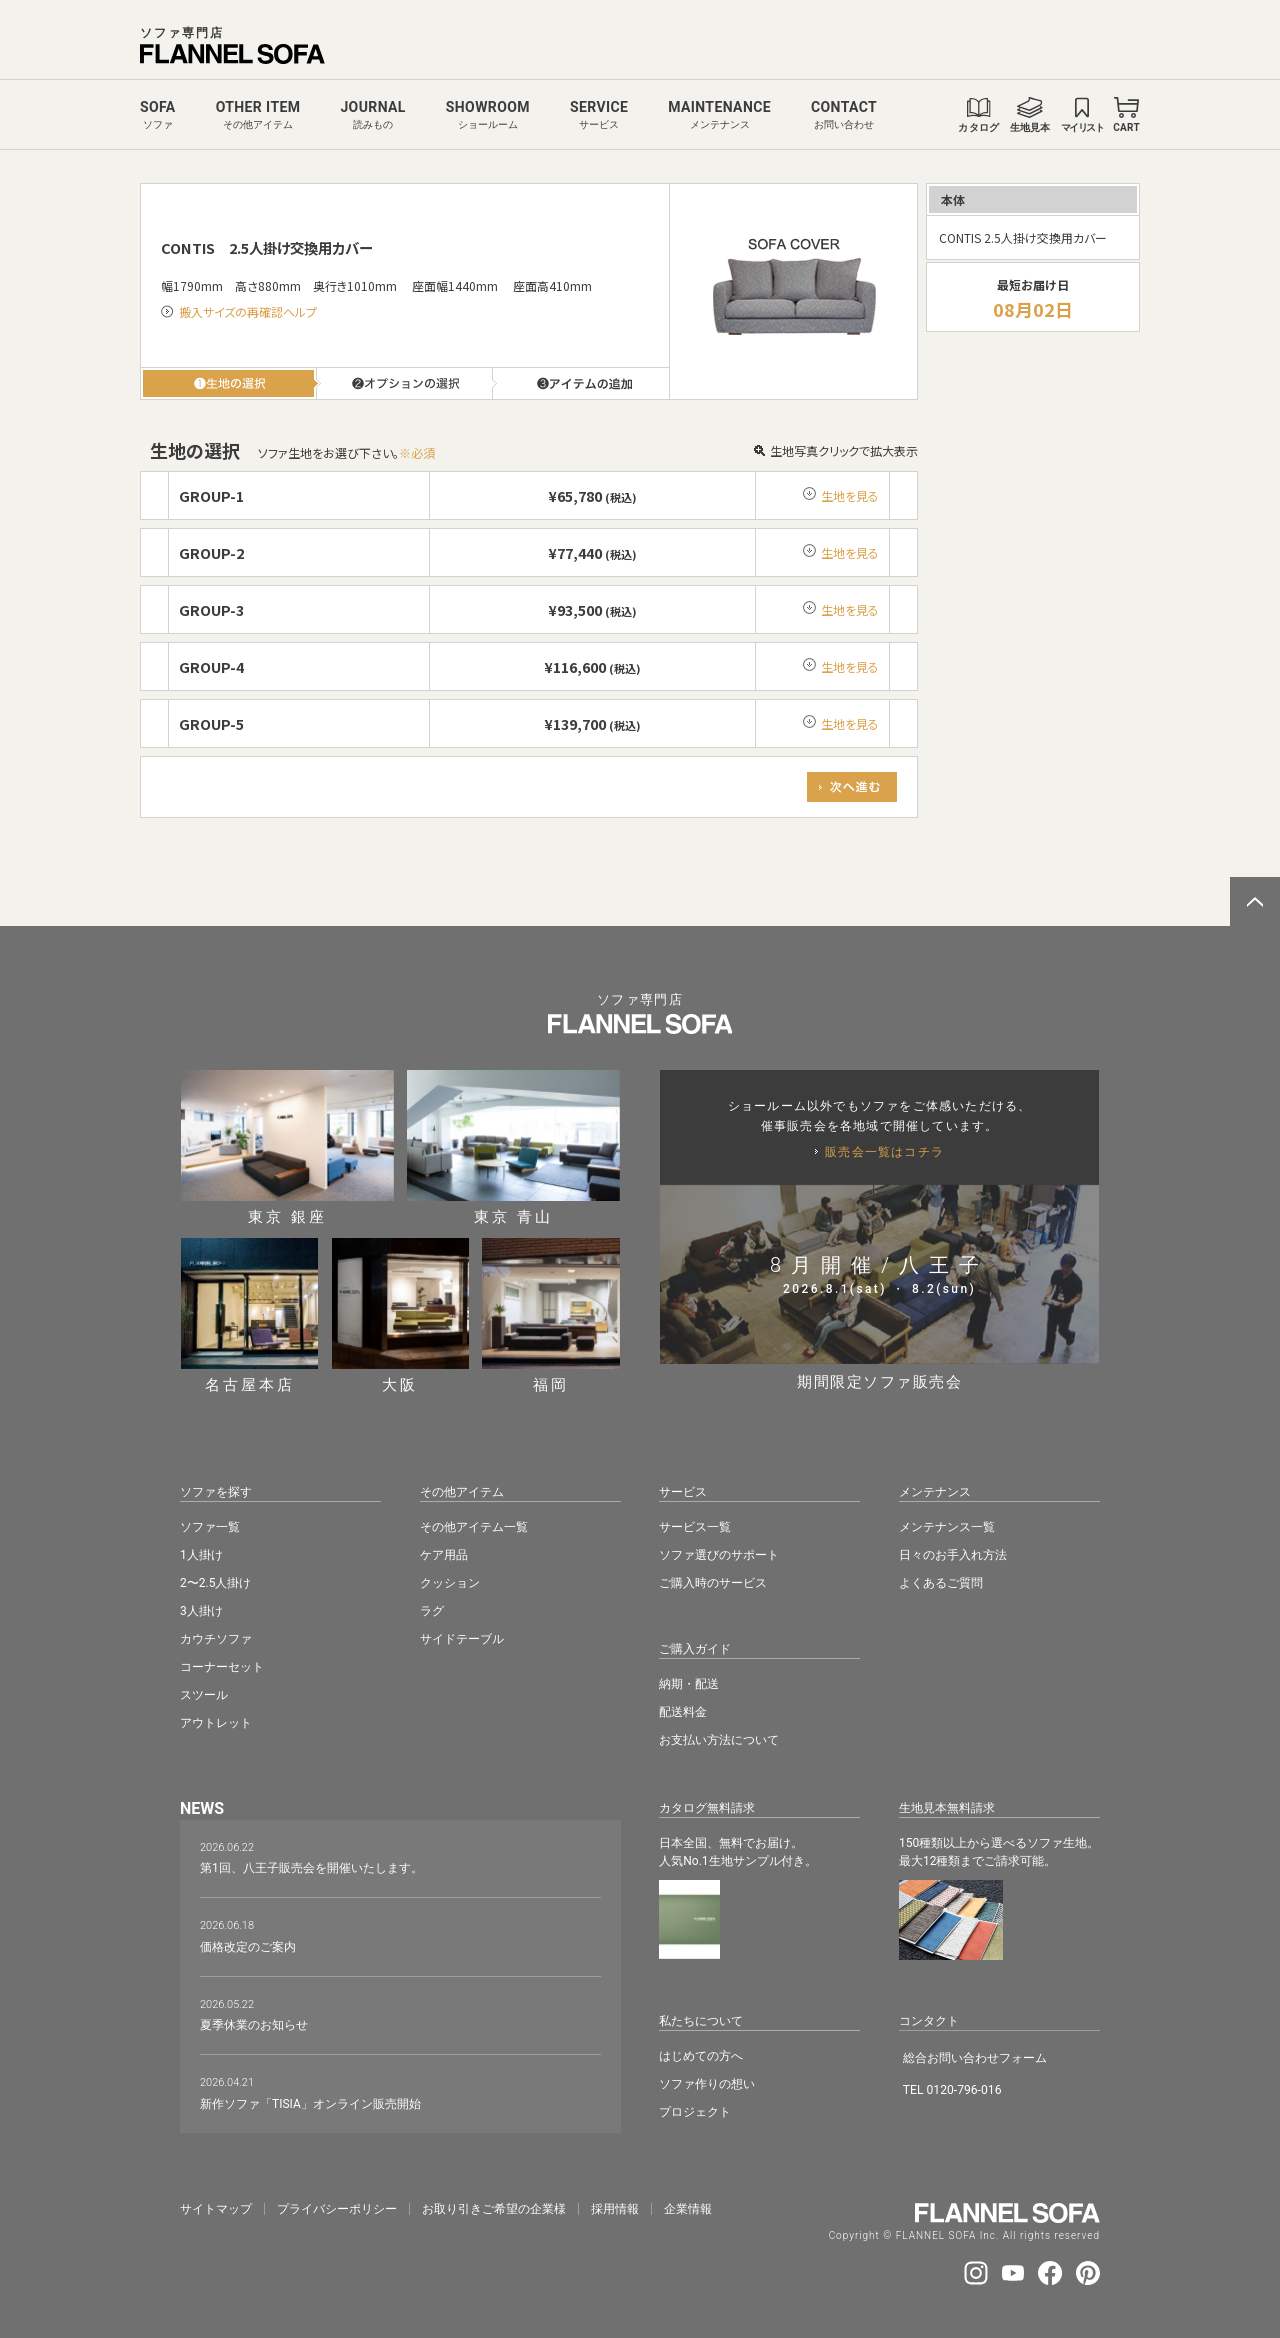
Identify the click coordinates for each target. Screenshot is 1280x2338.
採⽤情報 (615, 2209)
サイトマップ (216, 2209)
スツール (204, 1695)
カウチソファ (216, 1639)
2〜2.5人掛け (215, 1583)
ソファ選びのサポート (719, 1555)
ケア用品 (444, 1555)
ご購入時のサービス (713, 1583)
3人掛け (201, 1611)
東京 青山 (513, 1147)
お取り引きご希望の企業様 (494, 2209)
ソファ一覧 (210, 1527)
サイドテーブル (462, 1639)
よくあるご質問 (941, 1583)
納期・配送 (689, 1684)
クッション (450, 1583)
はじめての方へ (701, 2056)
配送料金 (683, 1712)
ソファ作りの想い (707, 2084)
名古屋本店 (250, 1315)
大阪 (401, 1315)
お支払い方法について (719, 1740)
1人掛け (201, 1555)
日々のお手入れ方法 (953, 1555)
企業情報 (688, 2209)
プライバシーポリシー (337, 2209)
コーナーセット (222, 1667)
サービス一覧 (695, 1527)
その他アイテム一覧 (474, 1527)
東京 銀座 (287, 1147)
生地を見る (850, 495)
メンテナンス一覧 (947, 1527)
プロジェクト (695, 2112)
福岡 (551, 1315)
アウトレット (216, 1723)
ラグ (432, 1611)
